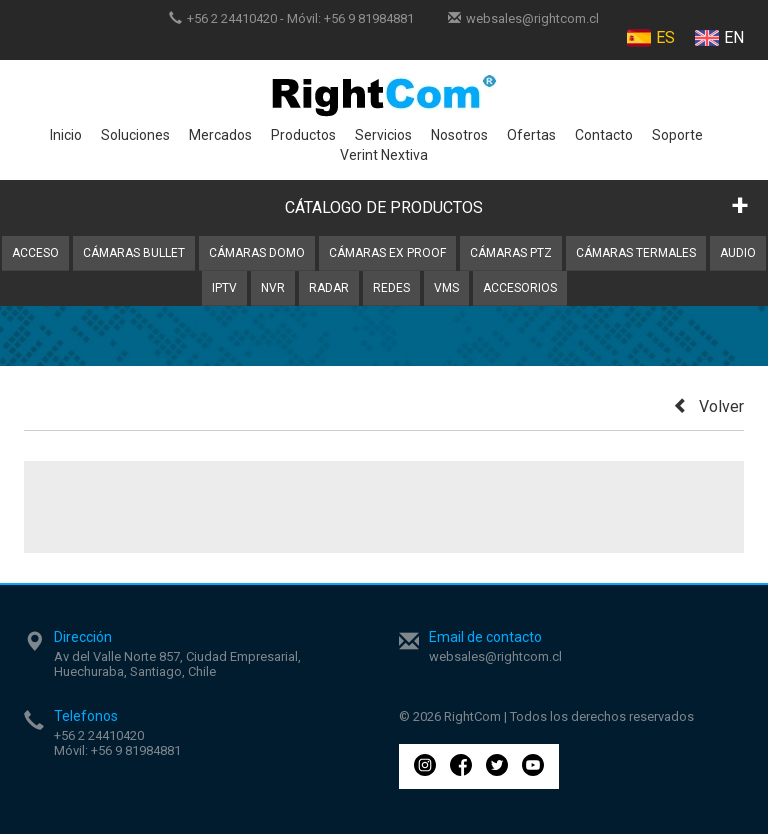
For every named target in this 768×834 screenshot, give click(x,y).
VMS (446, 288)
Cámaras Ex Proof (387, 253)
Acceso (35, 253)
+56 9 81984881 (369, 18)
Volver (708, 406)
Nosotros (459, 135)
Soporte (677, 135)
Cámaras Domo (257, 253)
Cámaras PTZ (511, 253)
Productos (303, 135)
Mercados (220, 135)
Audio (738, 253)
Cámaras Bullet (134, 253)
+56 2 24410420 (232, 18)
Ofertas (531, 135)
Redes (391, 288)
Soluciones (135, 135)
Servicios (383, 135)
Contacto (604, 135)
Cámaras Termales (636, 253)
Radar (329, 288)
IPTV (224, 288)
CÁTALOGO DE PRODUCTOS (384, 207)
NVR (273, 288)
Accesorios (520, 288)
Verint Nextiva (384, 155)
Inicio (66, 135)
